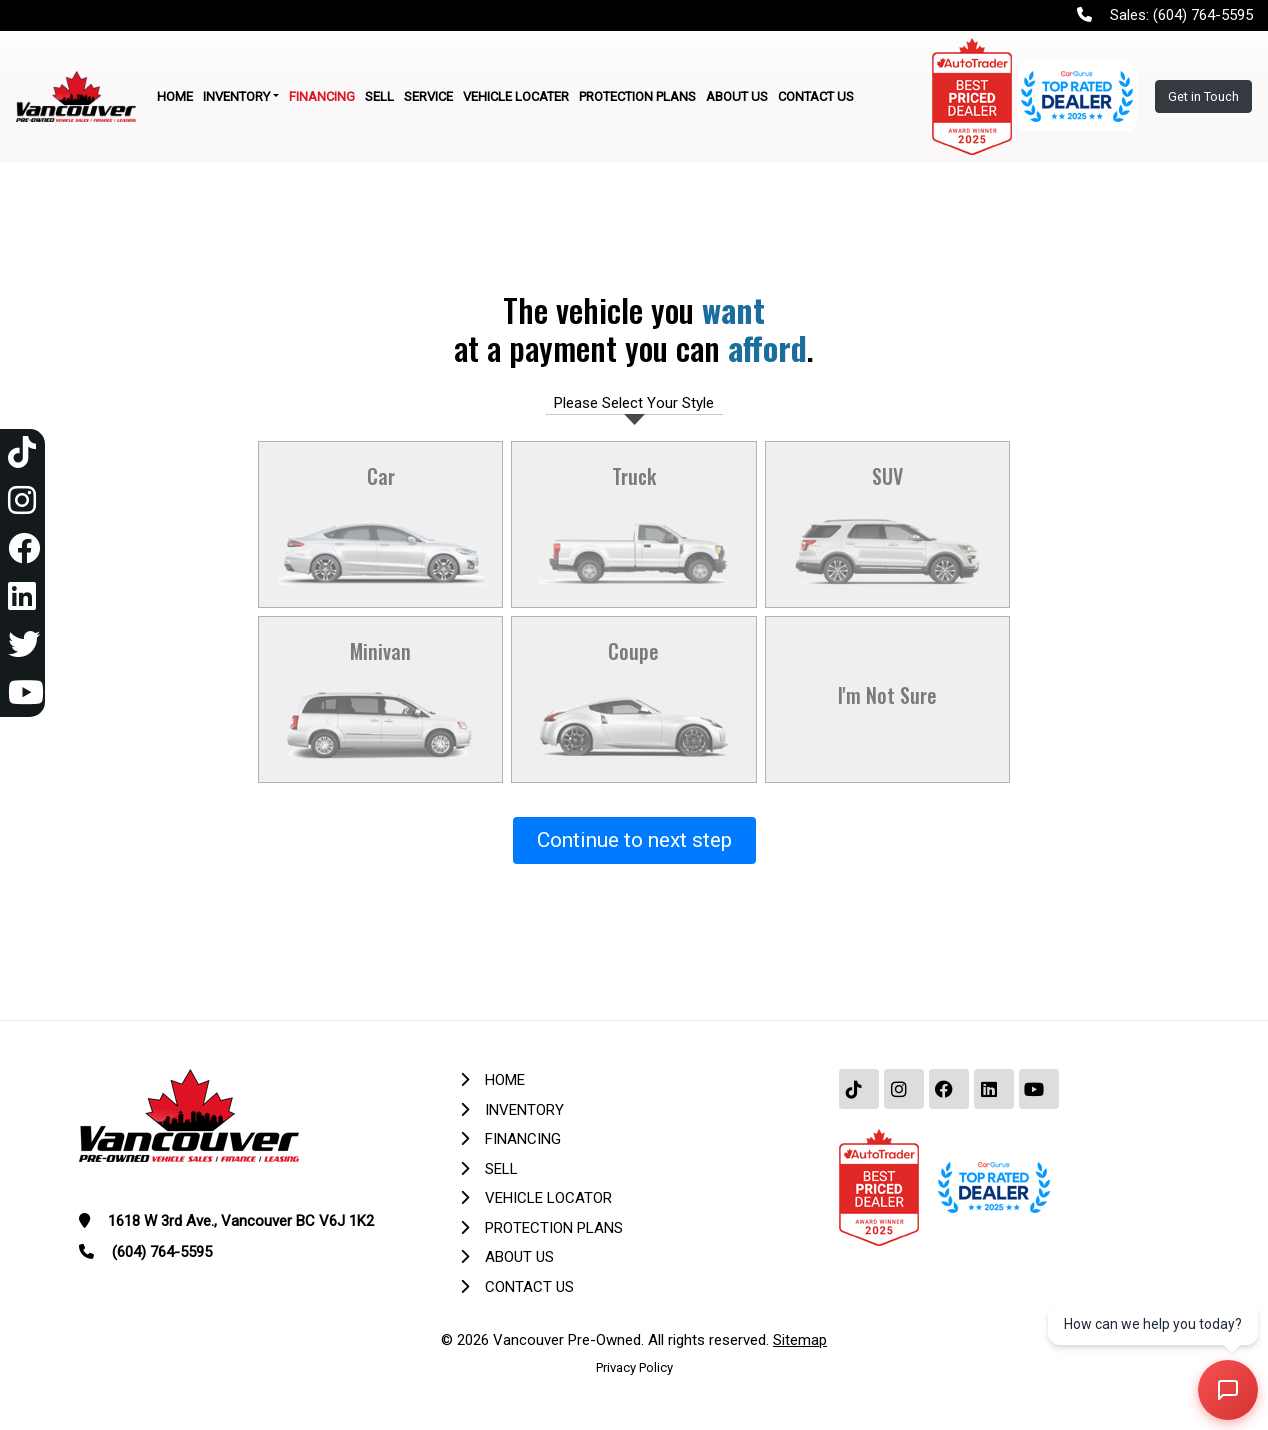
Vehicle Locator (548, 1198)
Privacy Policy (634, 1367)
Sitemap (800, 1340)
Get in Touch (1203, 96)
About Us (519, 1257)
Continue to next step (634, 840)
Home (505, 1080)
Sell (501, 1169)
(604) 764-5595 (1203, 15)
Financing (523, 1139)
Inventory (524, 1110)
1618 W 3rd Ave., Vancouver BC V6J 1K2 (241, 1221)
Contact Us (529, 1287)
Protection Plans (554, 1228)
